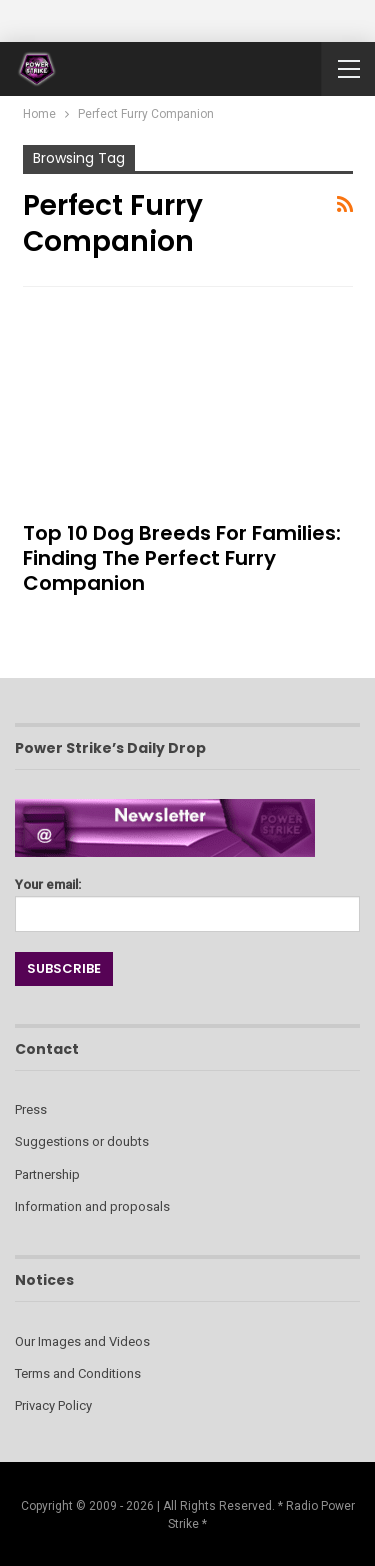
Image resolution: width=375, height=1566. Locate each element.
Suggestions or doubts (82, 1141)
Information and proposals (92, 1206)
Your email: (187, 899)
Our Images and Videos (82, 1341)
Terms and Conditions (78, 1373)
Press (31, 1109)
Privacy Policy (53, 1405)
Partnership (47, 1174)
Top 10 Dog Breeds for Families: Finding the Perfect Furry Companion (182, 558)
